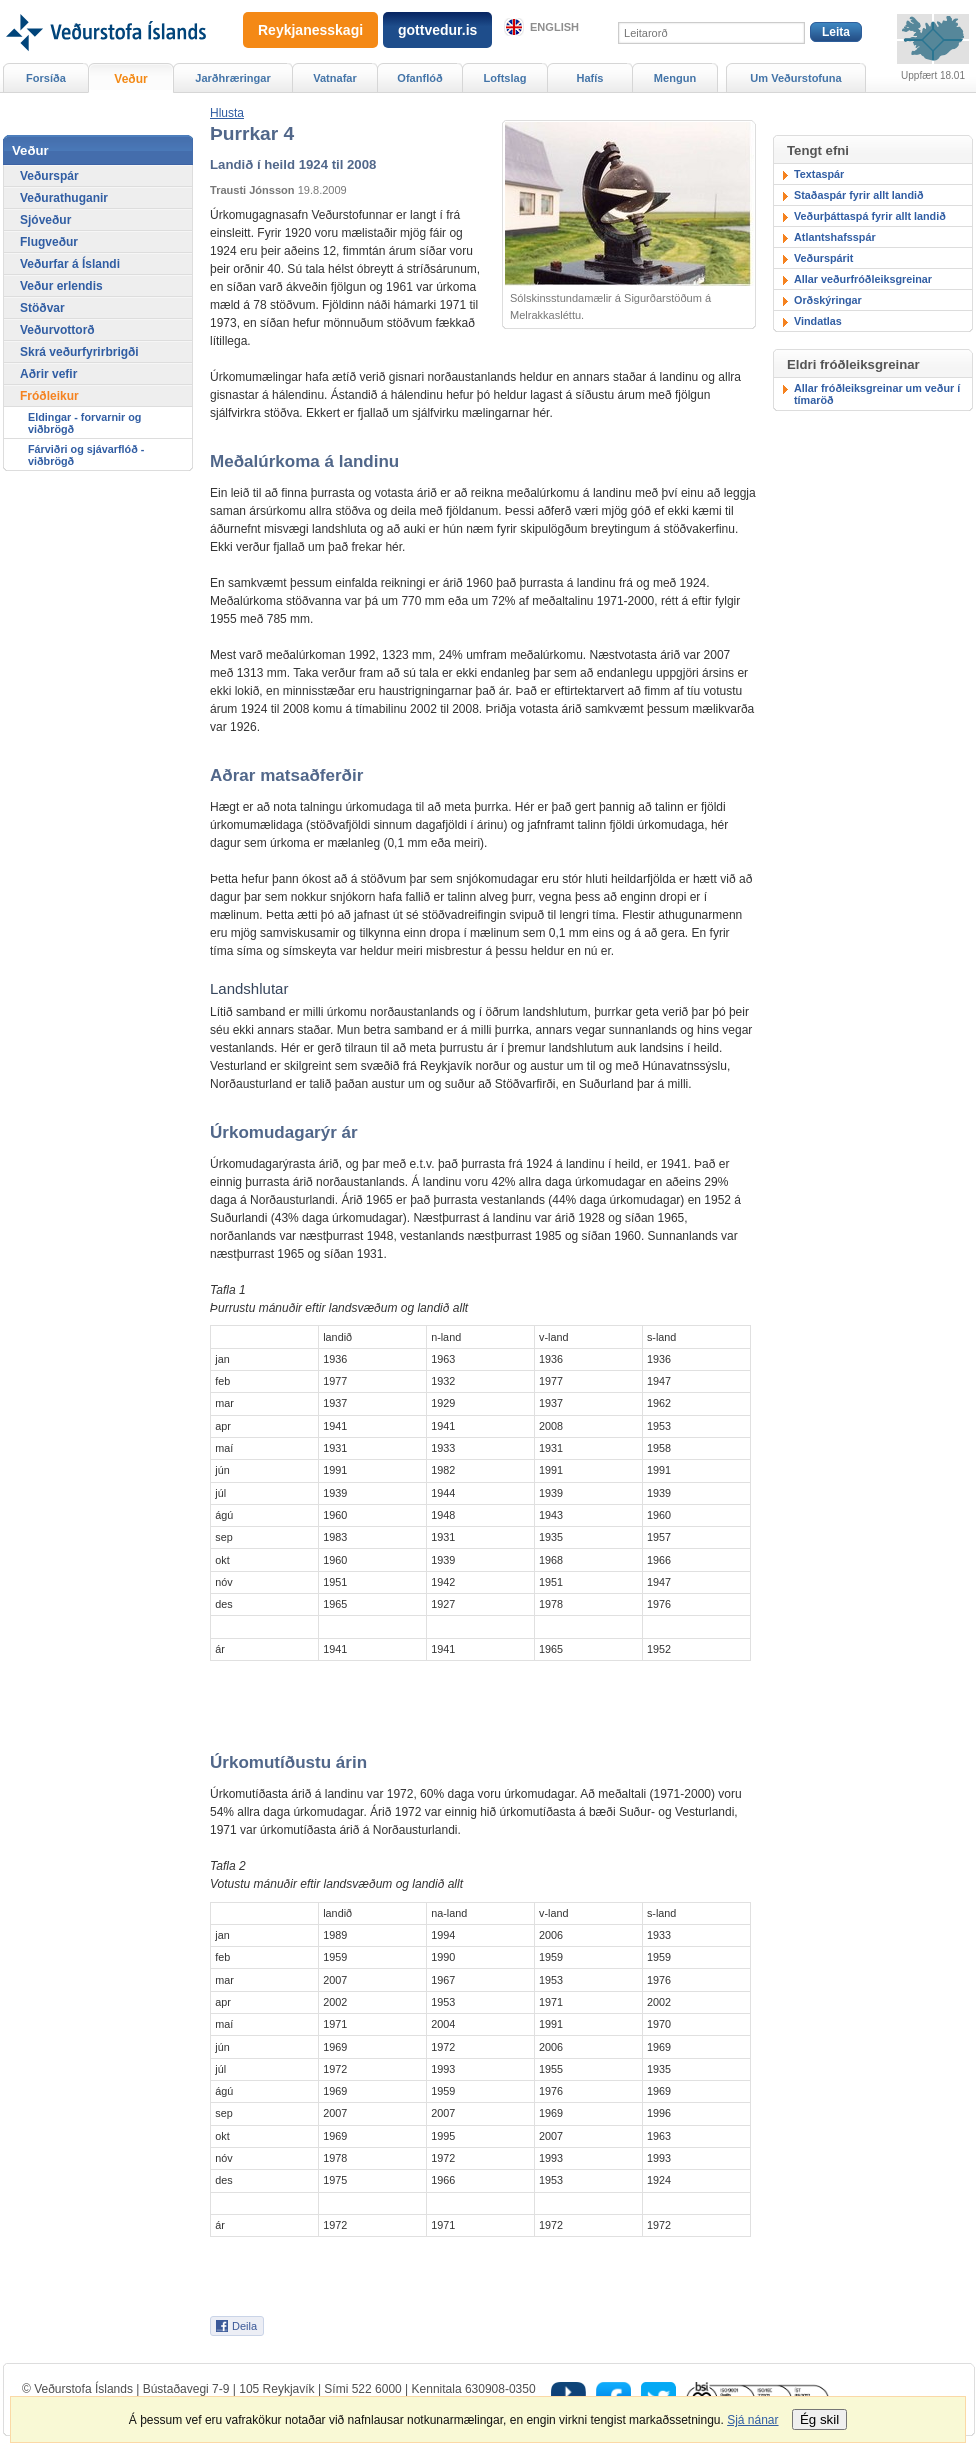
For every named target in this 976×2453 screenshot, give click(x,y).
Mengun (675, 78)
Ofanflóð (419, 78)
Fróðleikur (49, 396)
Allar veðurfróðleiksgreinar (863, 279)
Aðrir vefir (48, 374)
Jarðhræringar (232, 78)
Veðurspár (49, 176)
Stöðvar (42, 308)
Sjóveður (45, 220)
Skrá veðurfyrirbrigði (79, 352)
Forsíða (46, 78)
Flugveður (49, 242)
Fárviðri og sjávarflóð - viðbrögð (86, 455)
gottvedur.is (437, 30)
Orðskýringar (828, 300)
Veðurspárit (823, 258)
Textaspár (819, 174)
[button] (227, 113)
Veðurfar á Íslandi (70, 264)
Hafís (590, 78)
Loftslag (505, 78)
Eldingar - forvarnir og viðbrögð (84, 423)
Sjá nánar (752, 2420)
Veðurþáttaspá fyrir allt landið (870, 216)
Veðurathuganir (64, 198)
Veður (130, 79)
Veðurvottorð (57, 330)
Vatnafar (335, 78)
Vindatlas (818, 321)
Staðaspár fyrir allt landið (859, 195)
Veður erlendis (61, 286)
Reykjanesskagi (310, 30)
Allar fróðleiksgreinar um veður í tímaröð (877, 394)
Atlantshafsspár (835, 237)
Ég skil (819, 2419)
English (554, 27)
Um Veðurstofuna (795, 78)
